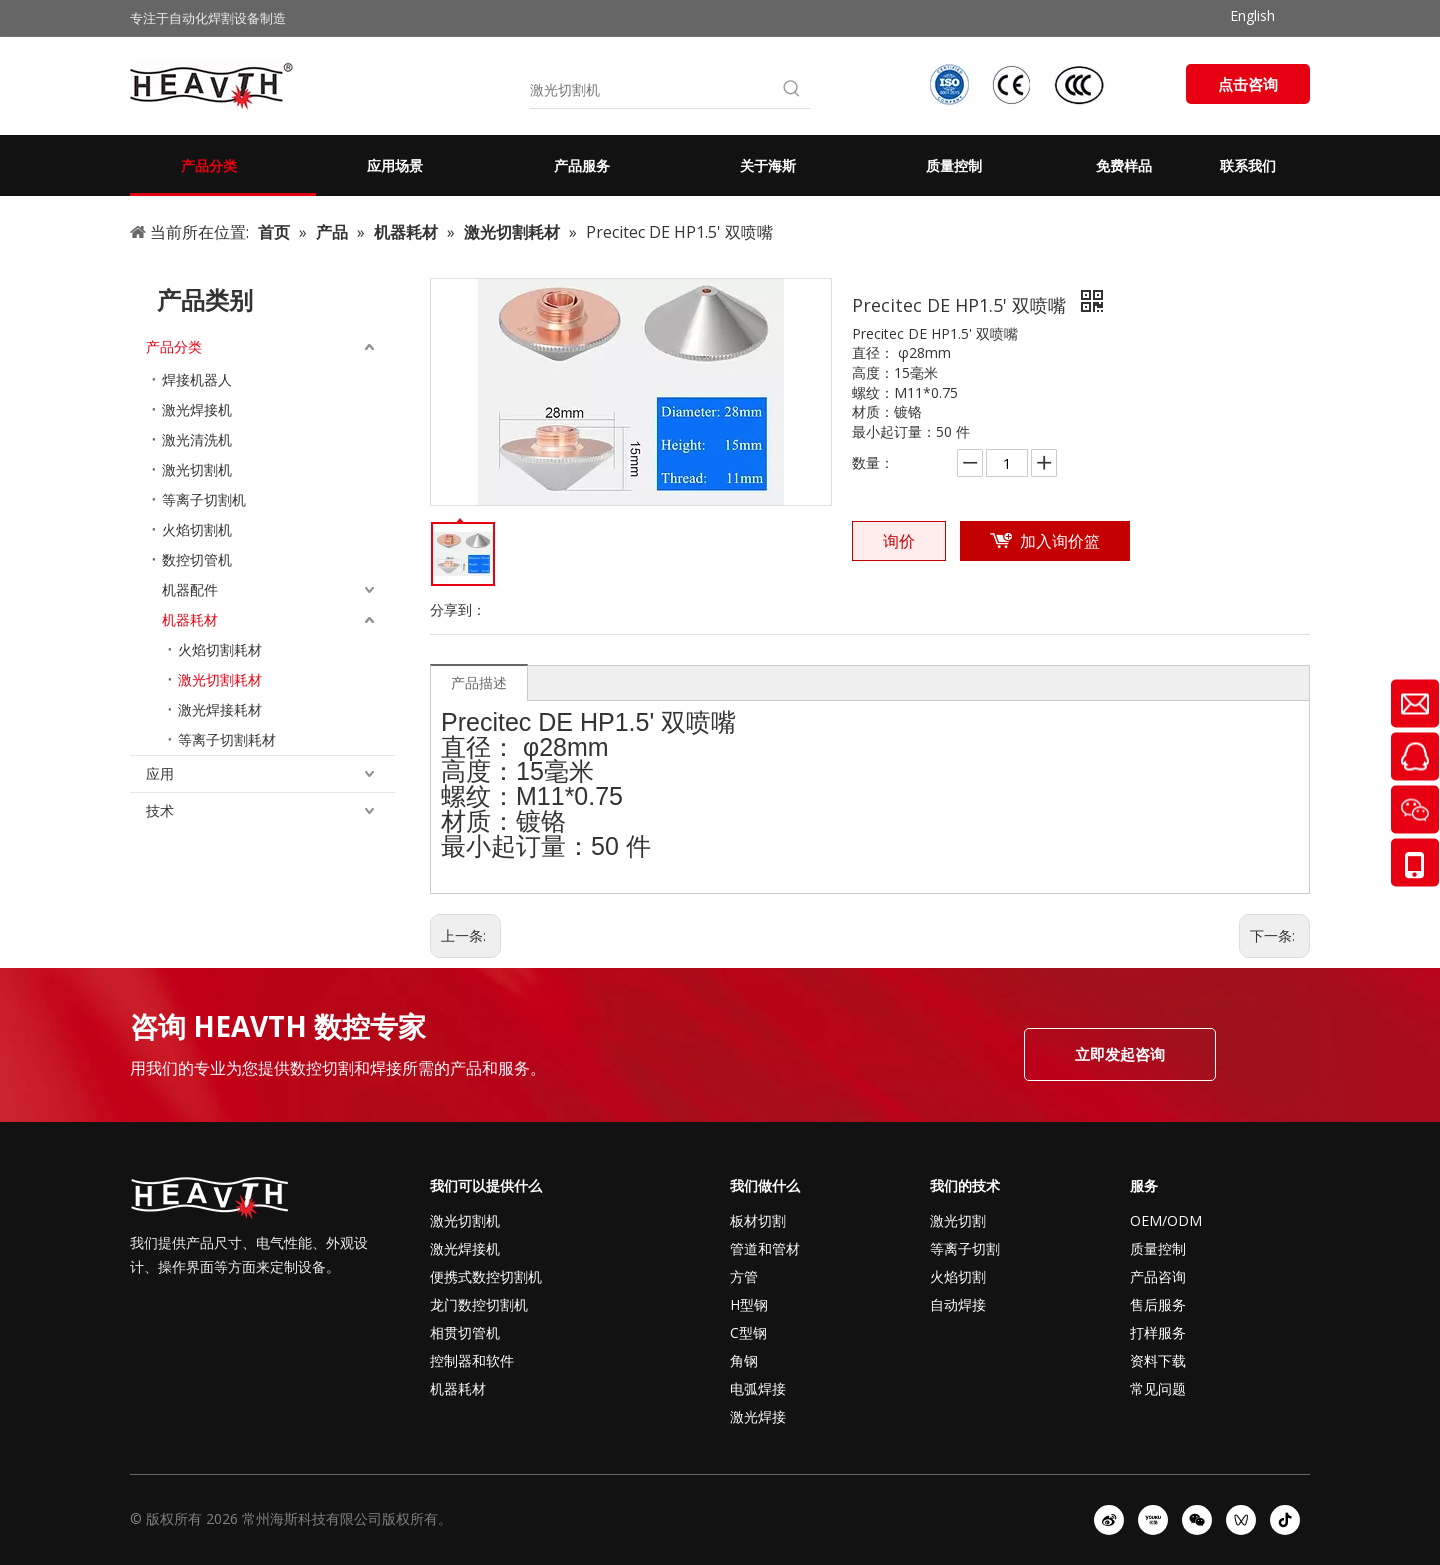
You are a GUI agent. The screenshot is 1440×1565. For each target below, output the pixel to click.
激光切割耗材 (220, 679)
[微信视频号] (1241, 1520)
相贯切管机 (465, 1332)
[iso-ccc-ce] (1020, 84)
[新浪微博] (1109, 1520)
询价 (899, 541)
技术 (160, 810)
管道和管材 (765, 1248)
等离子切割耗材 (227, 739)
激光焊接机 (197, 409)
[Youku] (1153, 1520)
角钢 (744, 1360)
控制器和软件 (472, 1360)
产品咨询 (1158, 1276)
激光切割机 (197, 469)
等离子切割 (965, 1248)
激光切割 (958, 1220)
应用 (160, 773)
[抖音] (1285, 1520)
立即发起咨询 (1120, 1054)
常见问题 (1158, 1388)
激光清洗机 (197, 439)
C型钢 (748, 1332)
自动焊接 (958, 1304)
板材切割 (758, 1220)
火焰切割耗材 (220, 649)
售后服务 (1158, 1304)
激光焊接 (758, 1416)
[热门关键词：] (792, 90)
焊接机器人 (197, 379)
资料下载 (1158, 1360)
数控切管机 (197, 559)
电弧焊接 (758, 1388)
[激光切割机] (652, 90)
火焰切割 (958, 1276)
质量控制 (1158, 1248)
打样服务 (1158, 1332)
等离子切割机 (204, 499)
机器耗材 (190, 619)
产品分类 (174, 346)
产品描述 (479, 682)
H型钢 (749, 1304)
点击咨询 (1248, 84)
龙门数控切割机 (479, 1304)
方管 (744, 1276)
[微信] (1197, 1520)
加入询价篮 (1060, 541)
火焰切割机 (197, 529)
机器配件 (190, 589)
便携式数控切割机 (486, 1276)
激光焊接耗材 (220, 709)
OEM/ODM (1166, 1220)
